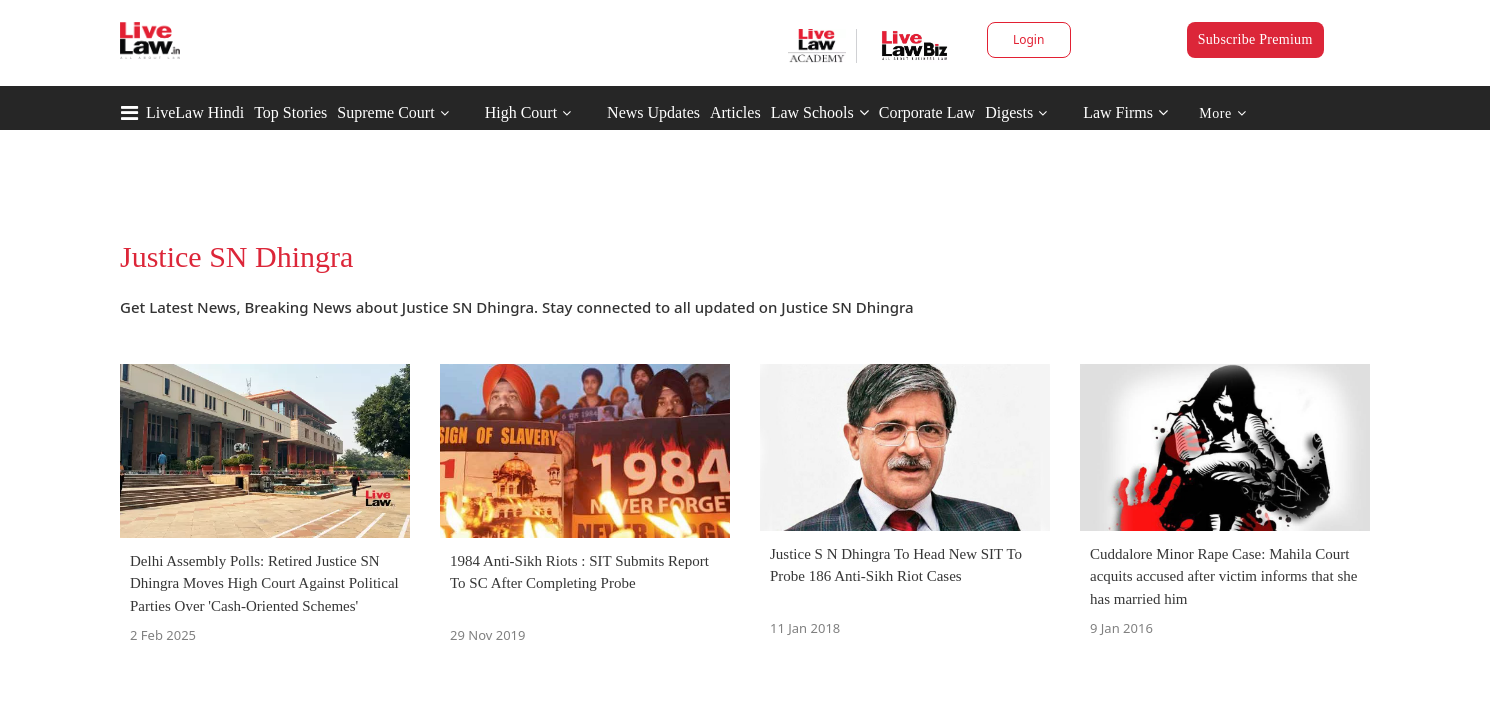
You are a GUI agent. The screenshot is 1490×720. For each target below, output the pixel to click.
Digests (1009, 112)
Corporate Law (927, 112)
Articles (735, 112)
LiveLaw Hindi (195, 112)
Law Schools (820, 112)
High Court (521, 112)
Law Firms (1125, 112)
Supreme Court (385, 112)
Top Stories (290, 112)
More (1222, 113)
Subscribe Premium (1255, 39)
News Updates (653, 112)
